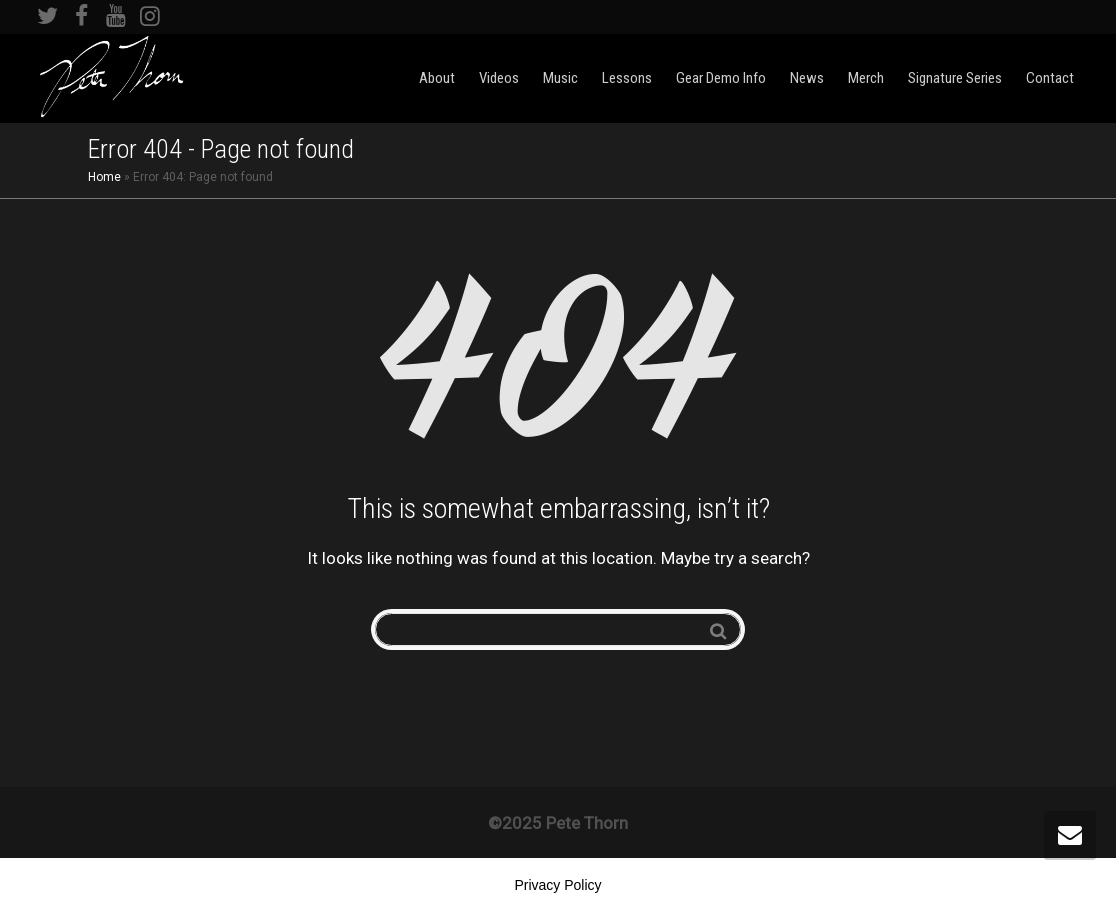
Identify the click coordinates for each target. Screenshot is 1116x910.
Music (560, 78)
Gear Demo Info (721, 78)
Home (104, 177)
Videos (499, 78)
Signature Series (955, 78)
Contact (1050, 78)
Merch (866, 78)
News (807, 78)
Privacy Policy (557, 885)
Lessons (627, 78)
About (437, 78)
